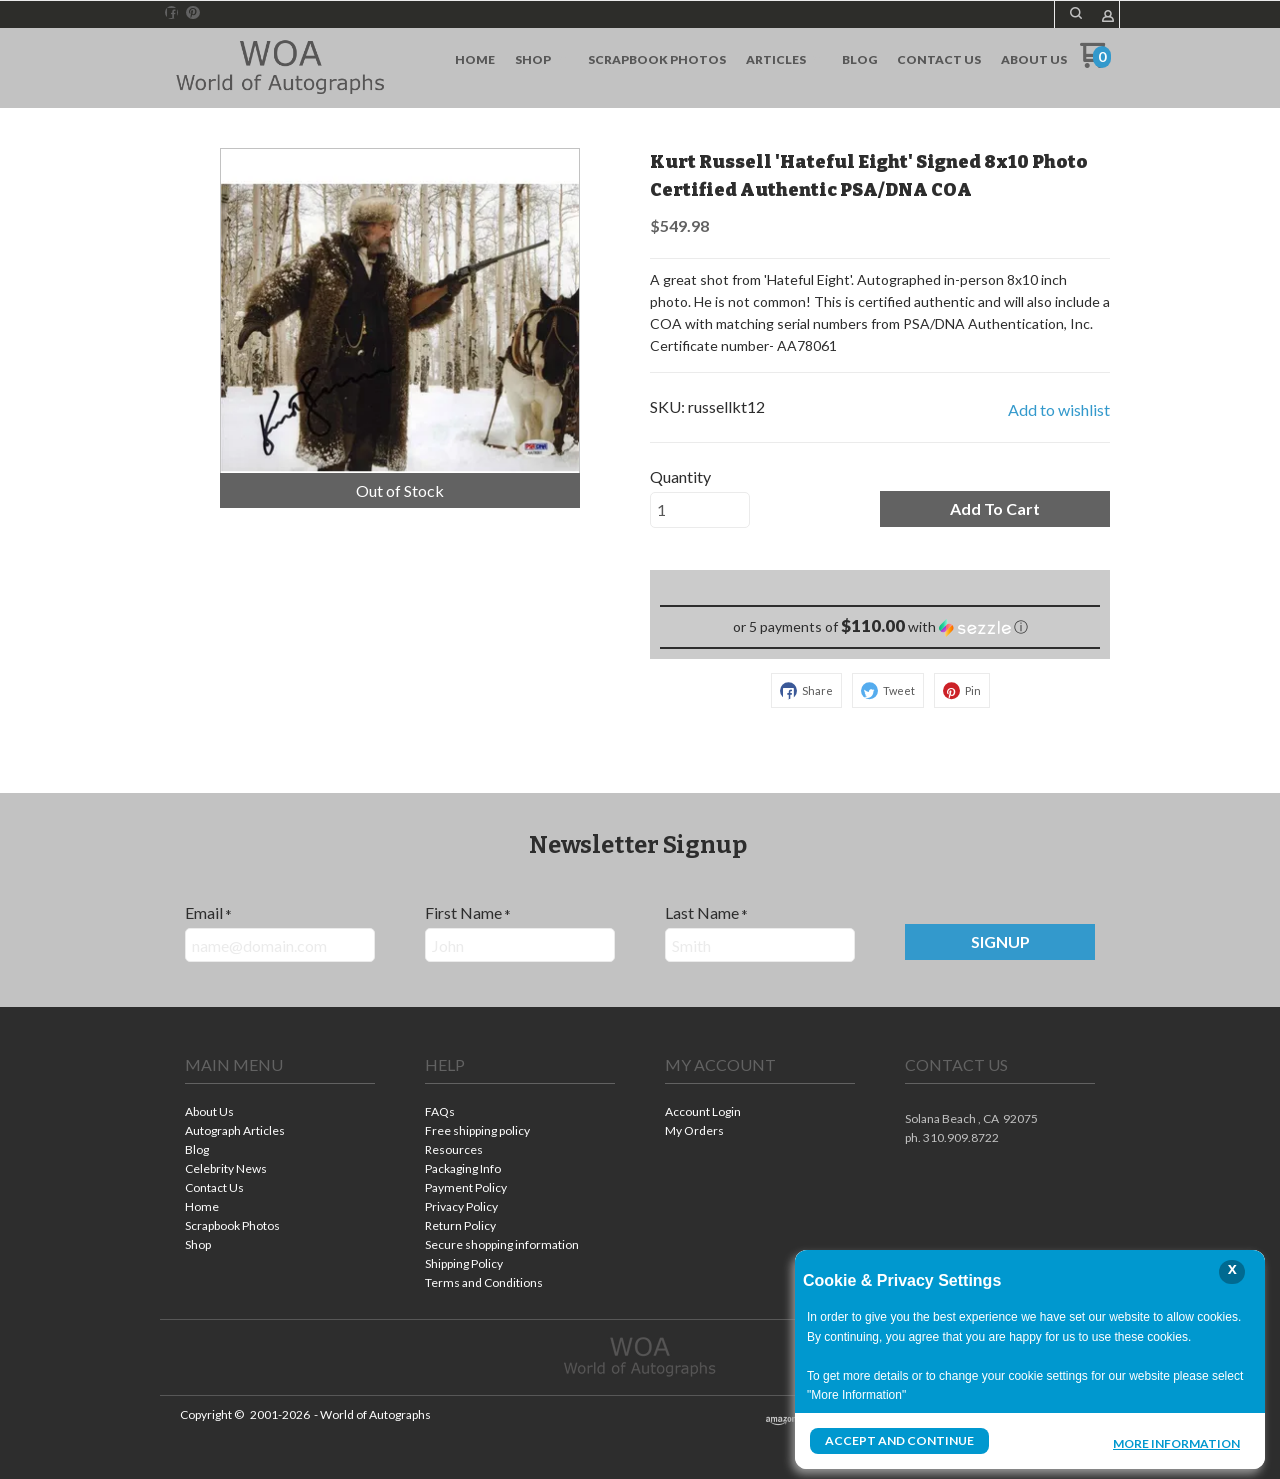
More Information (1176, 1443)
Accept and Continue (899, 1440)
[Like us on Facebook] (172, 13)
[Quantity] (700, 510)
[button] (1076, 13)
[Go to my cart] (1095, 62)
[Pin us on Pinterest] (193, 13)
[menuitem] (475, 60)
